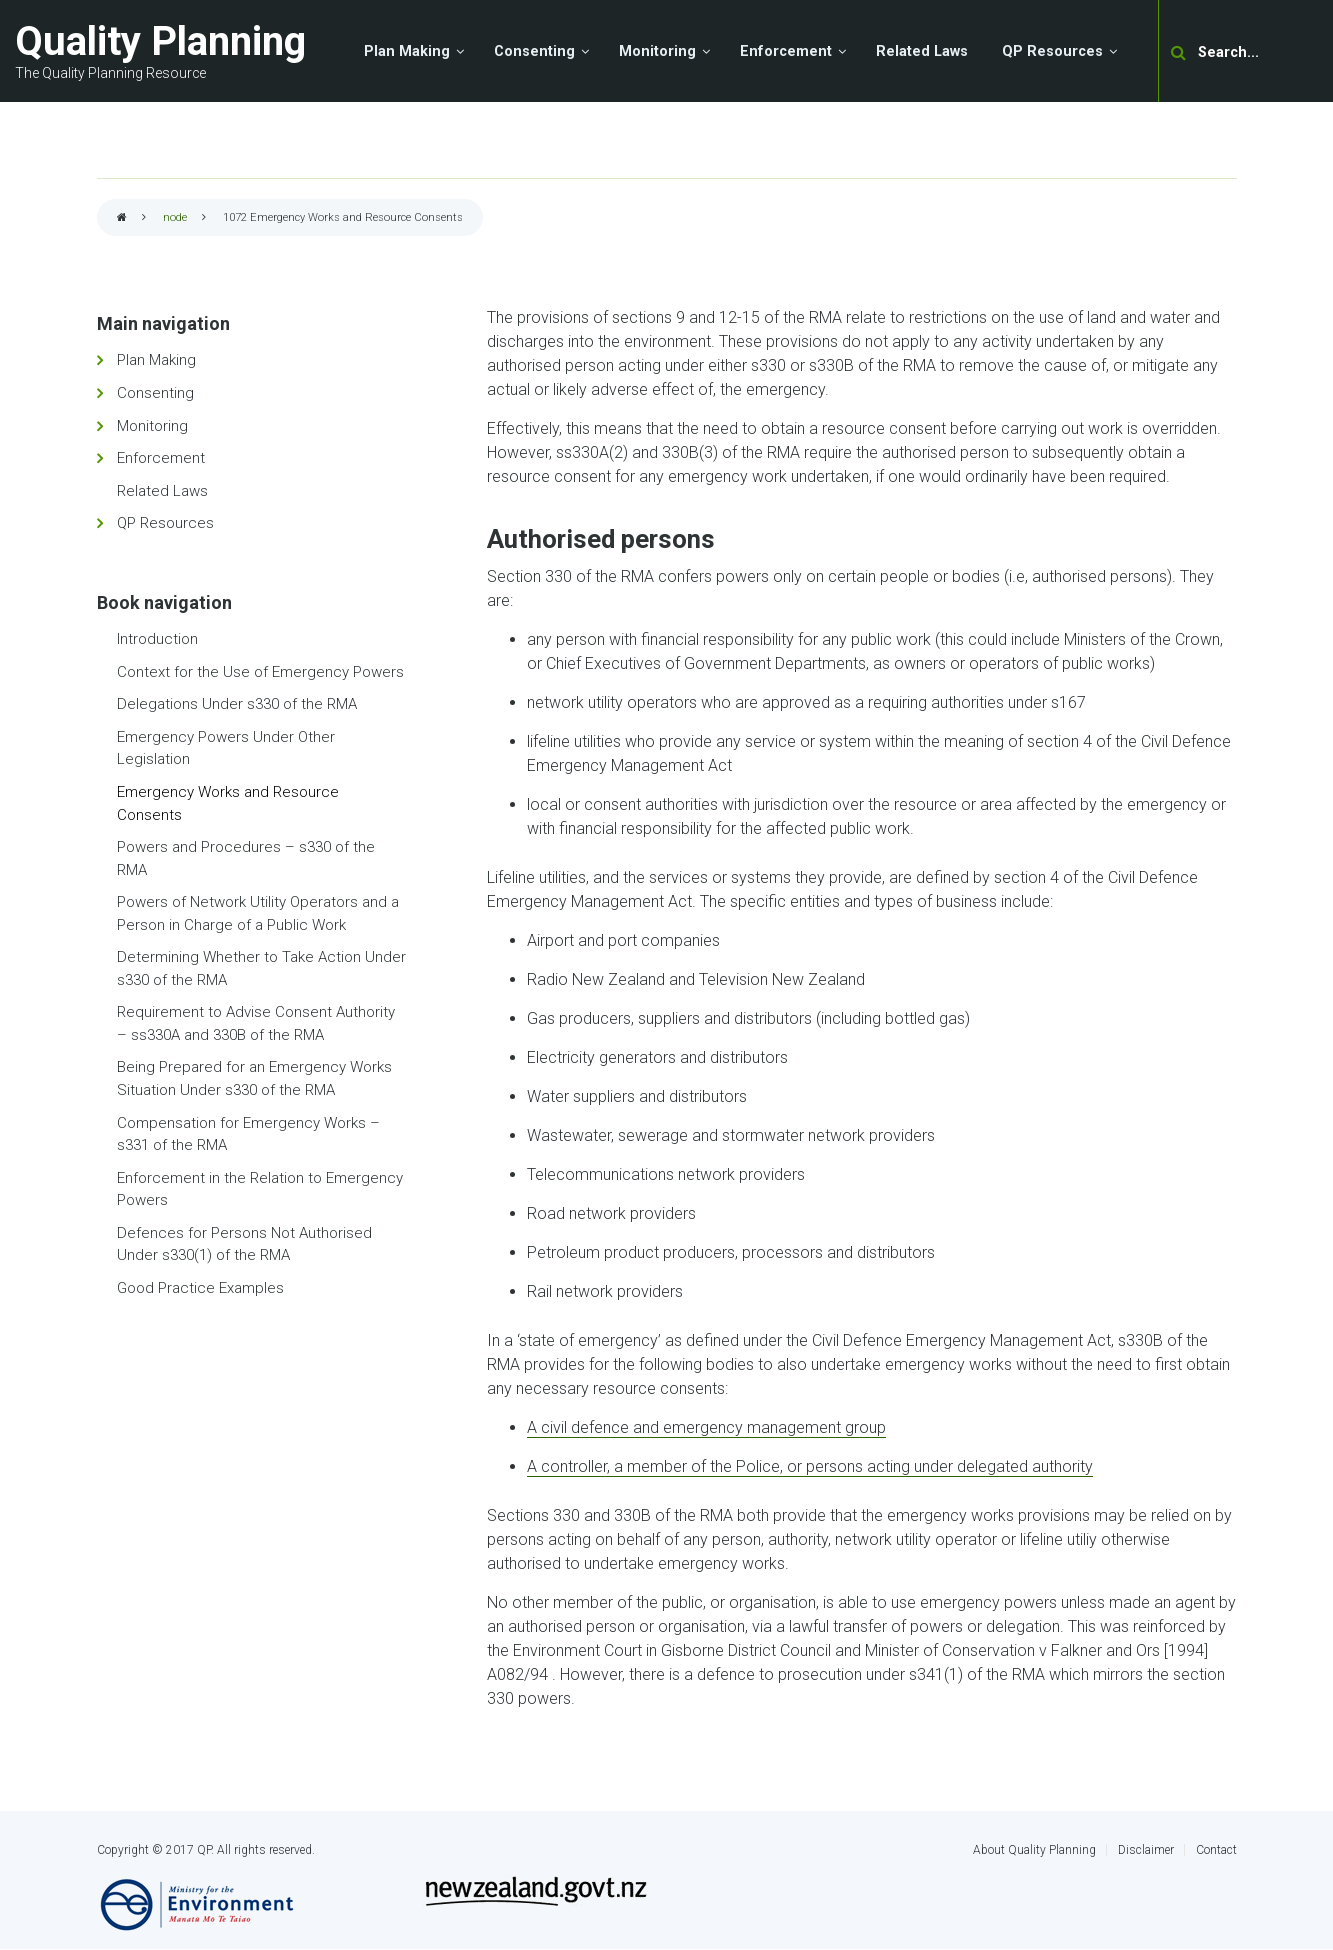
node (175, 217)
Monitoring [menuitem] (657, 51)
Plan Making (156, 360)
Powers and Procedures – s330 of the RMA (246, 858)
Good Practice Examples (200, 1288)
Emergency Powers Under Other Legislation (226, 748)
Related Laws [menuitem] (922, 51)
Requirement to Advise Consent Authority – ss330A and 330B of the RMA (256, 1023)
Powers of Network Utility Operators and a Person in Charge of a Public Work (258, 913)
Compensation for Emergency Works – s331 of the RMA (248, 1134)
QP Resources (165, 523)
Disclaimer (1146, 1850)
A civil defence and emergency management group (706, 1427)
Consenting (155, 393)
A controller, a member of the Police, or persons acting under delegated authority (810, 1466)
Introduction (157, 639)
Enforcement (161, 458)
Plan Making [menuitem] (407, 51)
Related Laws (162, 491)
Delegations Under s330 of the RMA (237, 704)
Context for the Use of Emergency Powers (260, 672)
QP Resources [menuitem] (1052, 51)
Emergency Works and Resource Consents (228, 803)
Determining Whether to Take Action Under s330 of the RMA (261, 968)
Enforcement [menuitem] (786, 51)
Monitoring (152, 426)
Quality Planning (160, 41)
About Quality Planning (1034, 1850)
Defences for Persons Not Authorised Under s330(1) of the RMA (244, 1244)
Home (122, 218)
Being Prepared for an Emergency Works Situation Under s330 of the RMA (254, 1078)
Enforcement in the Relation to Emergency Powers (260, 1189)
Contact (1216, 1850)
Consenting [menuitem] (534, 51)
